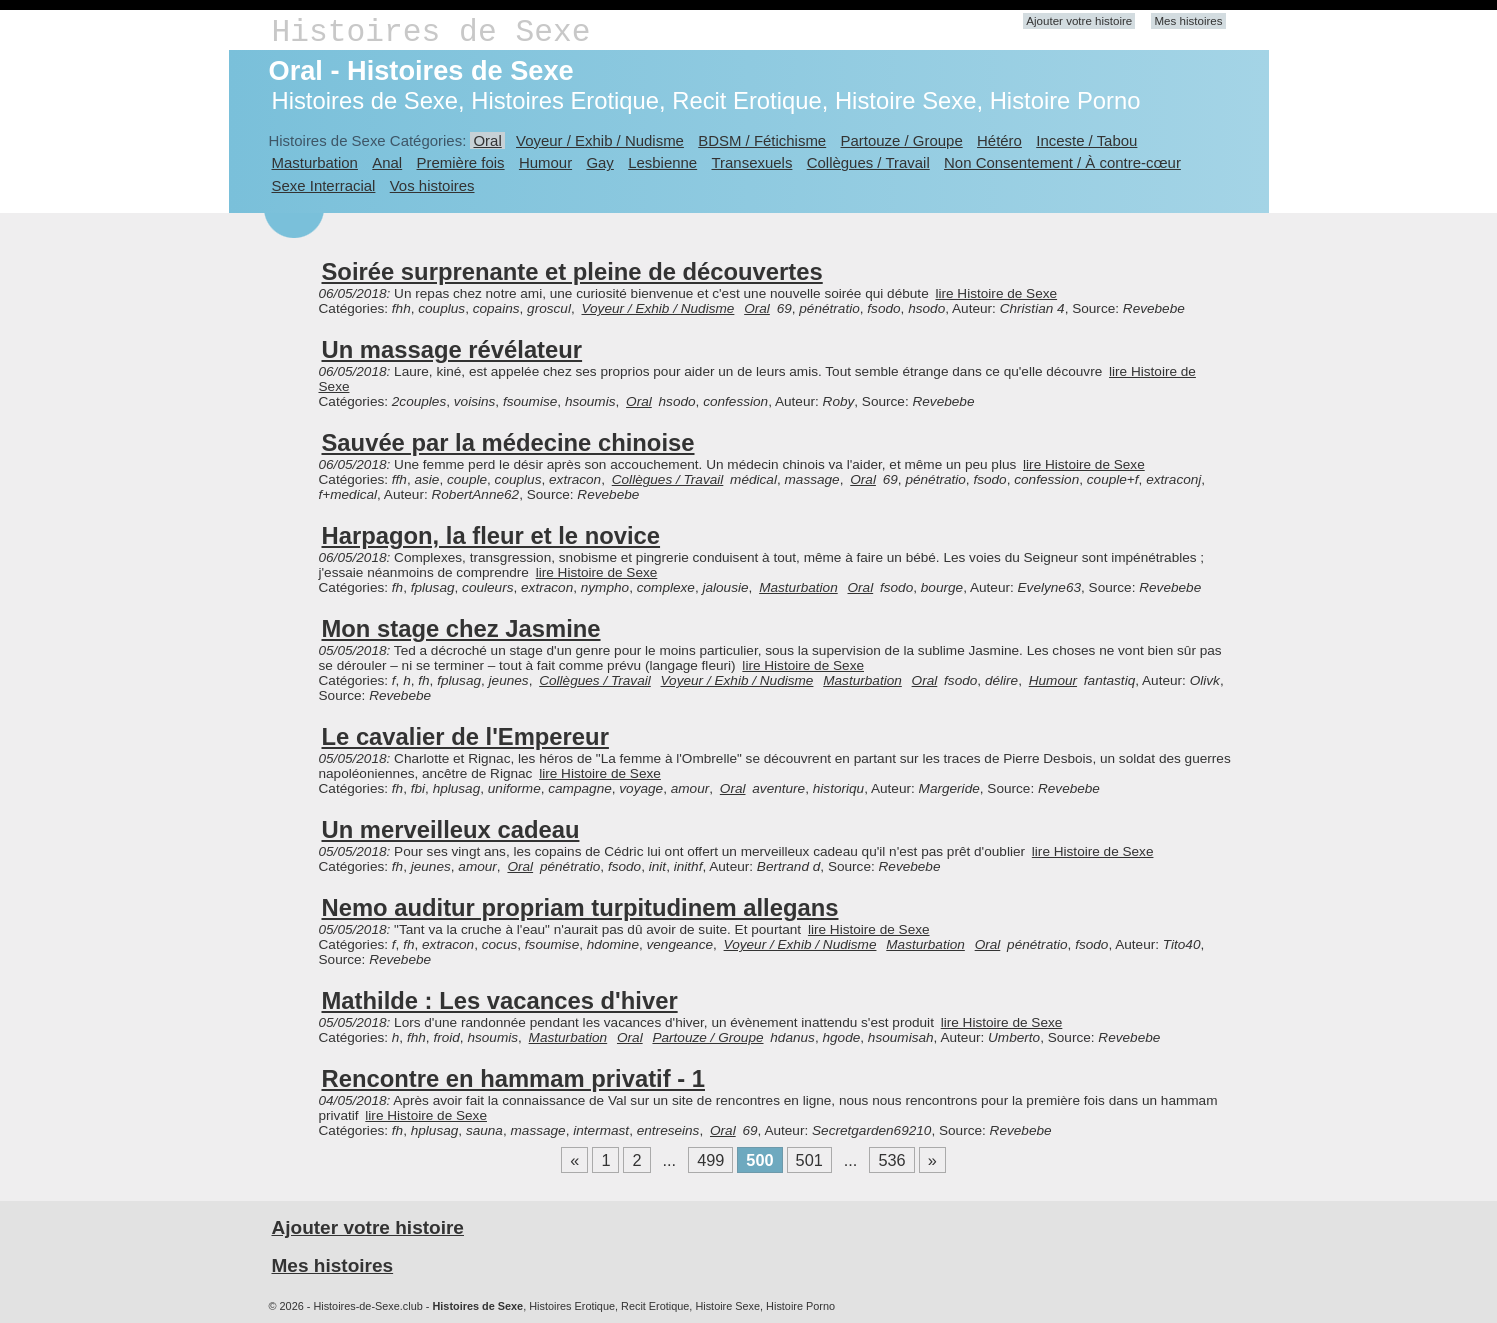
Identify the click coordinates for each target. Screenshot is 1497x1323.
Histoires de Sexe (431, 32)
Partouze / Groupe (902, 140)
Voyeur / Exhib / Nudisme (600, 140)
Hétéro (999, 140)
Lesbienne (662, 162)
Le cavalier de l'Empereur (465, 736)
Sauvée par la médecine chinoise (508, 442)
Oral (487, 140)
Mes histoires (1188, 21)
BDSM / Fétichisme (762, 140)
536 (891, 1160)
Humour (545, 162)
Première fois (461, 162)
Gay (599, 162)
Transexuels (752, 162)
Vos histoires (432, 185)
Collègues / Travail (868, 162)
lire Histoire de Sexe (996, 293)
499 (710, 1160)
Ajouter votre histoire (1079, 21)
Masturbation (315, 162)
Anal (387, 162)
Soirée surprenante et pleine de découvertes (572, 271)
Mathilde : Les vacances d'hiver (500, 1000)
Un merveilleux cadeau (451, 829)
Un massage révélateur (452, 349)
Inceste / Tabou (1086, 140)
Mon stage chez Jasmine (461, 628)
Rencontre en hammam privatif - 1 (514, 1078)
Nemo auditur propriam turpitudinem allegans (580, 907)
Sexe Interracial (324, 185)
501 (809, 1160)
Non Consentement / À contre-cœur (1062, 162)
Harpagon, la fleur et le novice (491, 535)
